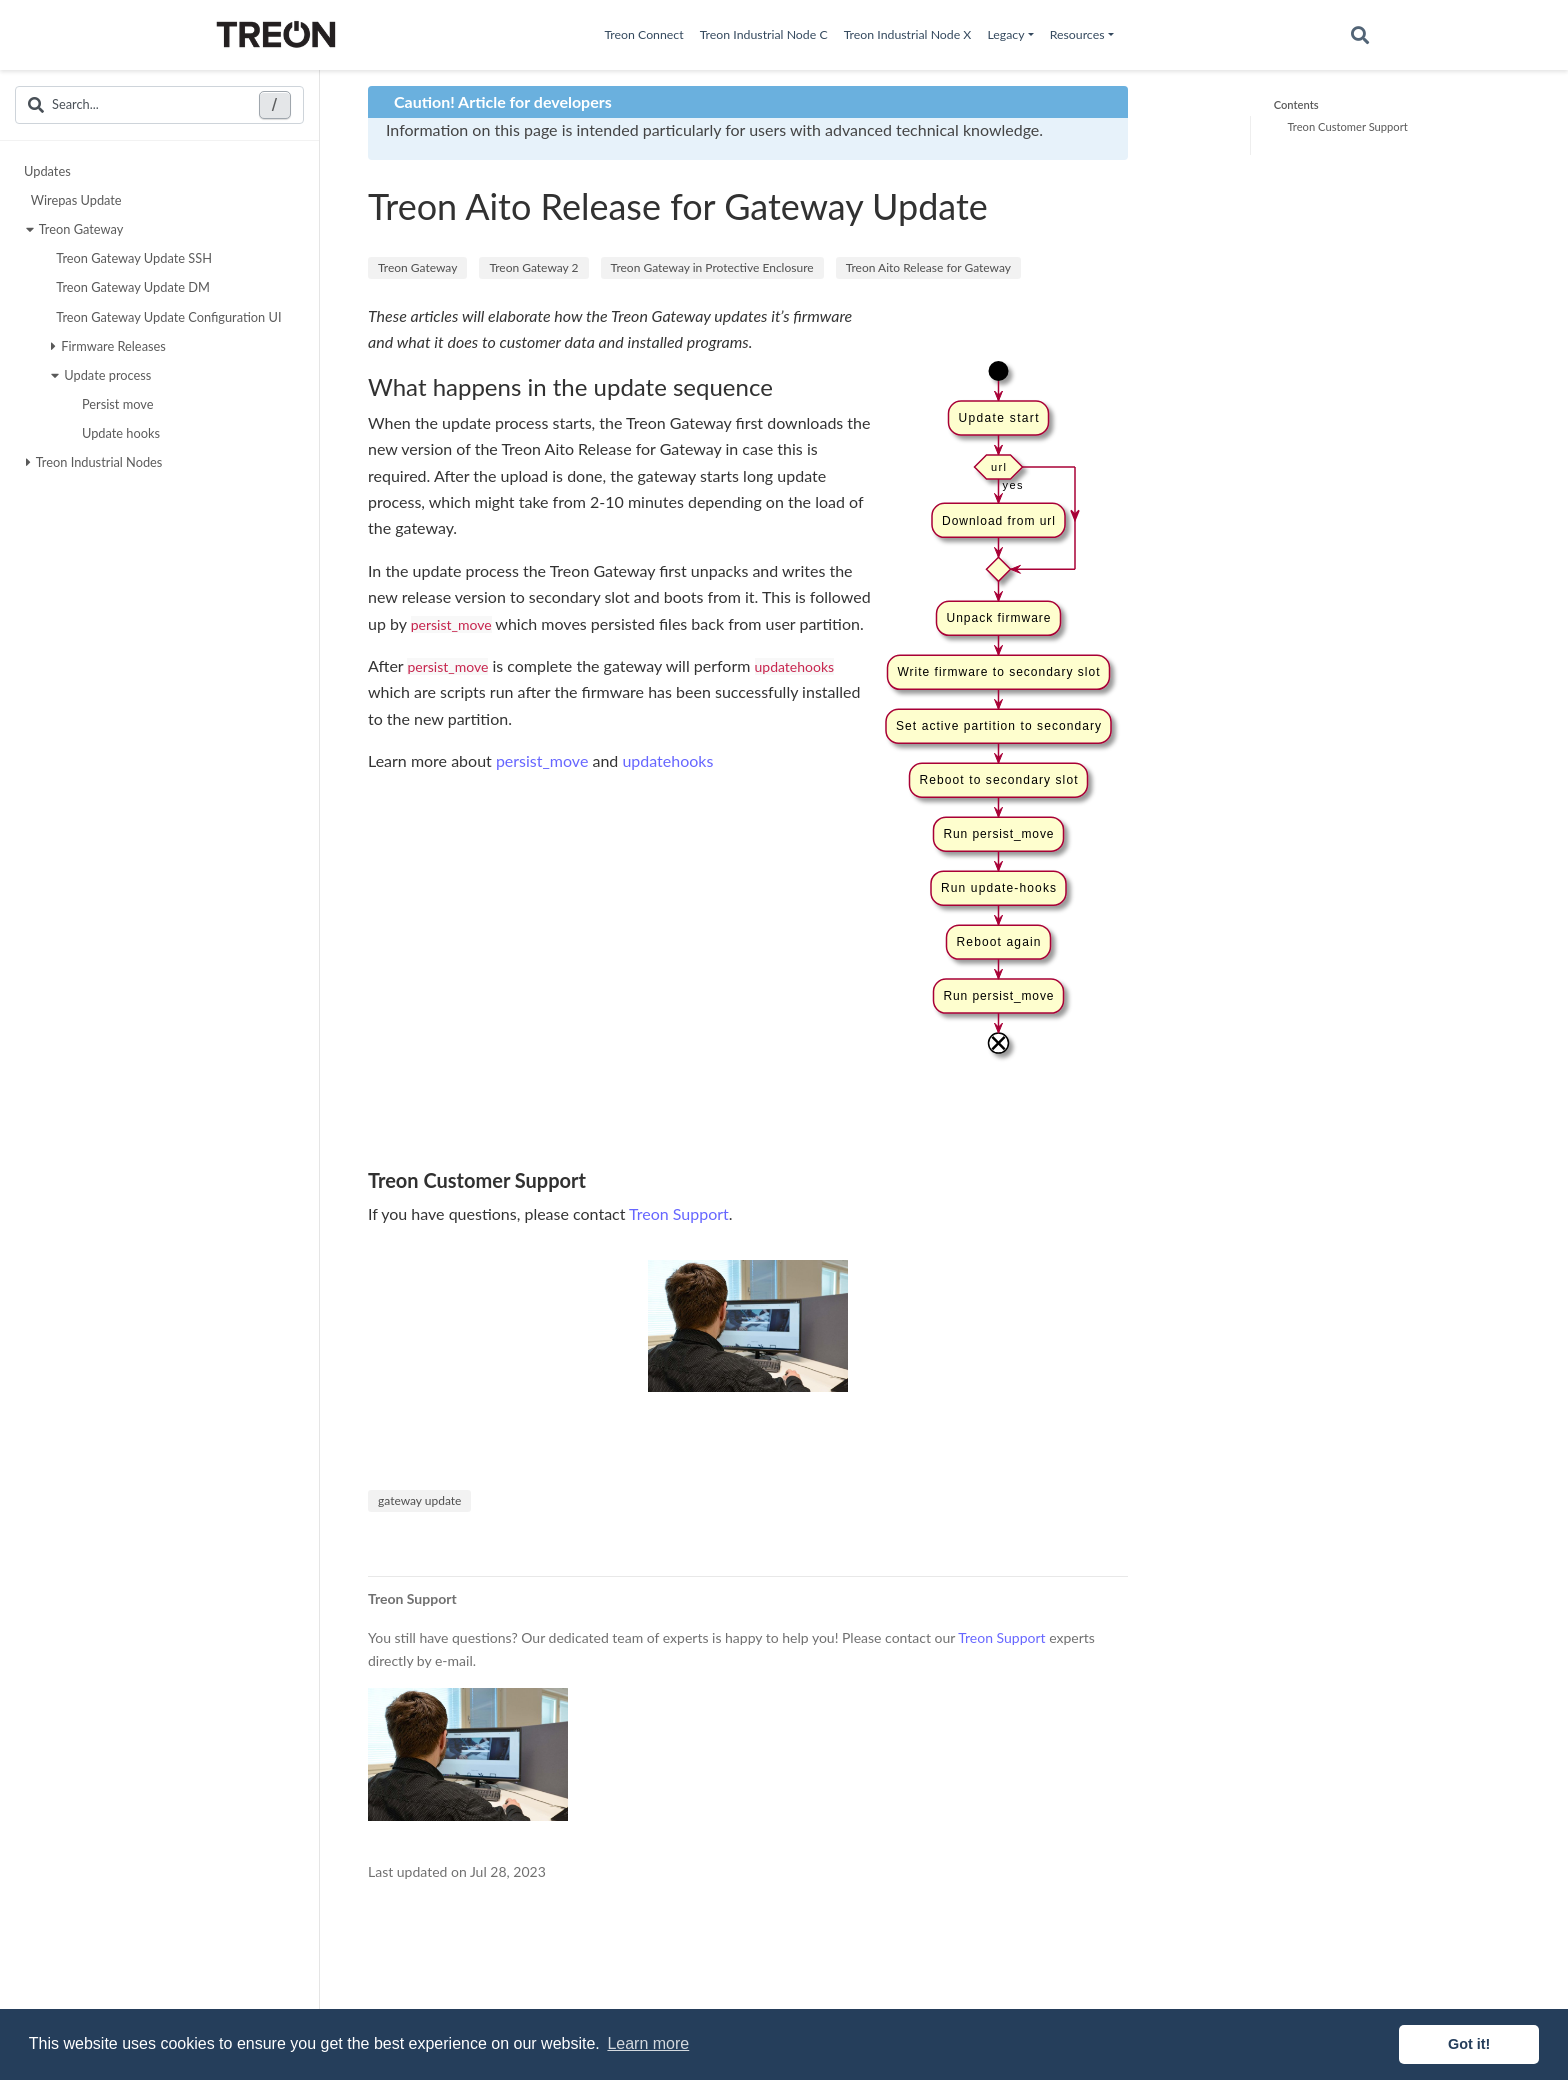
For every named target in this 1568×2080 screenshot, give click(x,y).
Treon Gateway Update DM (130, 287)
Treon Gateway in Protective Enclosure (712, 267)
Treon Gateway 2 (533, 267)
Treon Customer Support (1347, 126)
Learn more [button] (648, 2043)
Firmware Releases (108, 346)
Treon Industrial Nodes (94, 462)
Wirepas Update (74, 200)
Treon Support (679, 1213)
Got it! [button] (1469, 2044)
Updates (47, 171)
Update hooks (118, 433)
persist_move (542, 760)
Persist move (115, 404)
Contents (1296, 104)
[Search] (1360, 35)
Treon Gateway (75, 229)
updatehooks (667, 760)
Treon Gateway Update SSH (131, 258)
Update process (101, 375)
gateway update (419, 1500)
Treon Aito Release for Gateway (928, 267)
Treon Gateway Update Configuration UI (166, 317)
